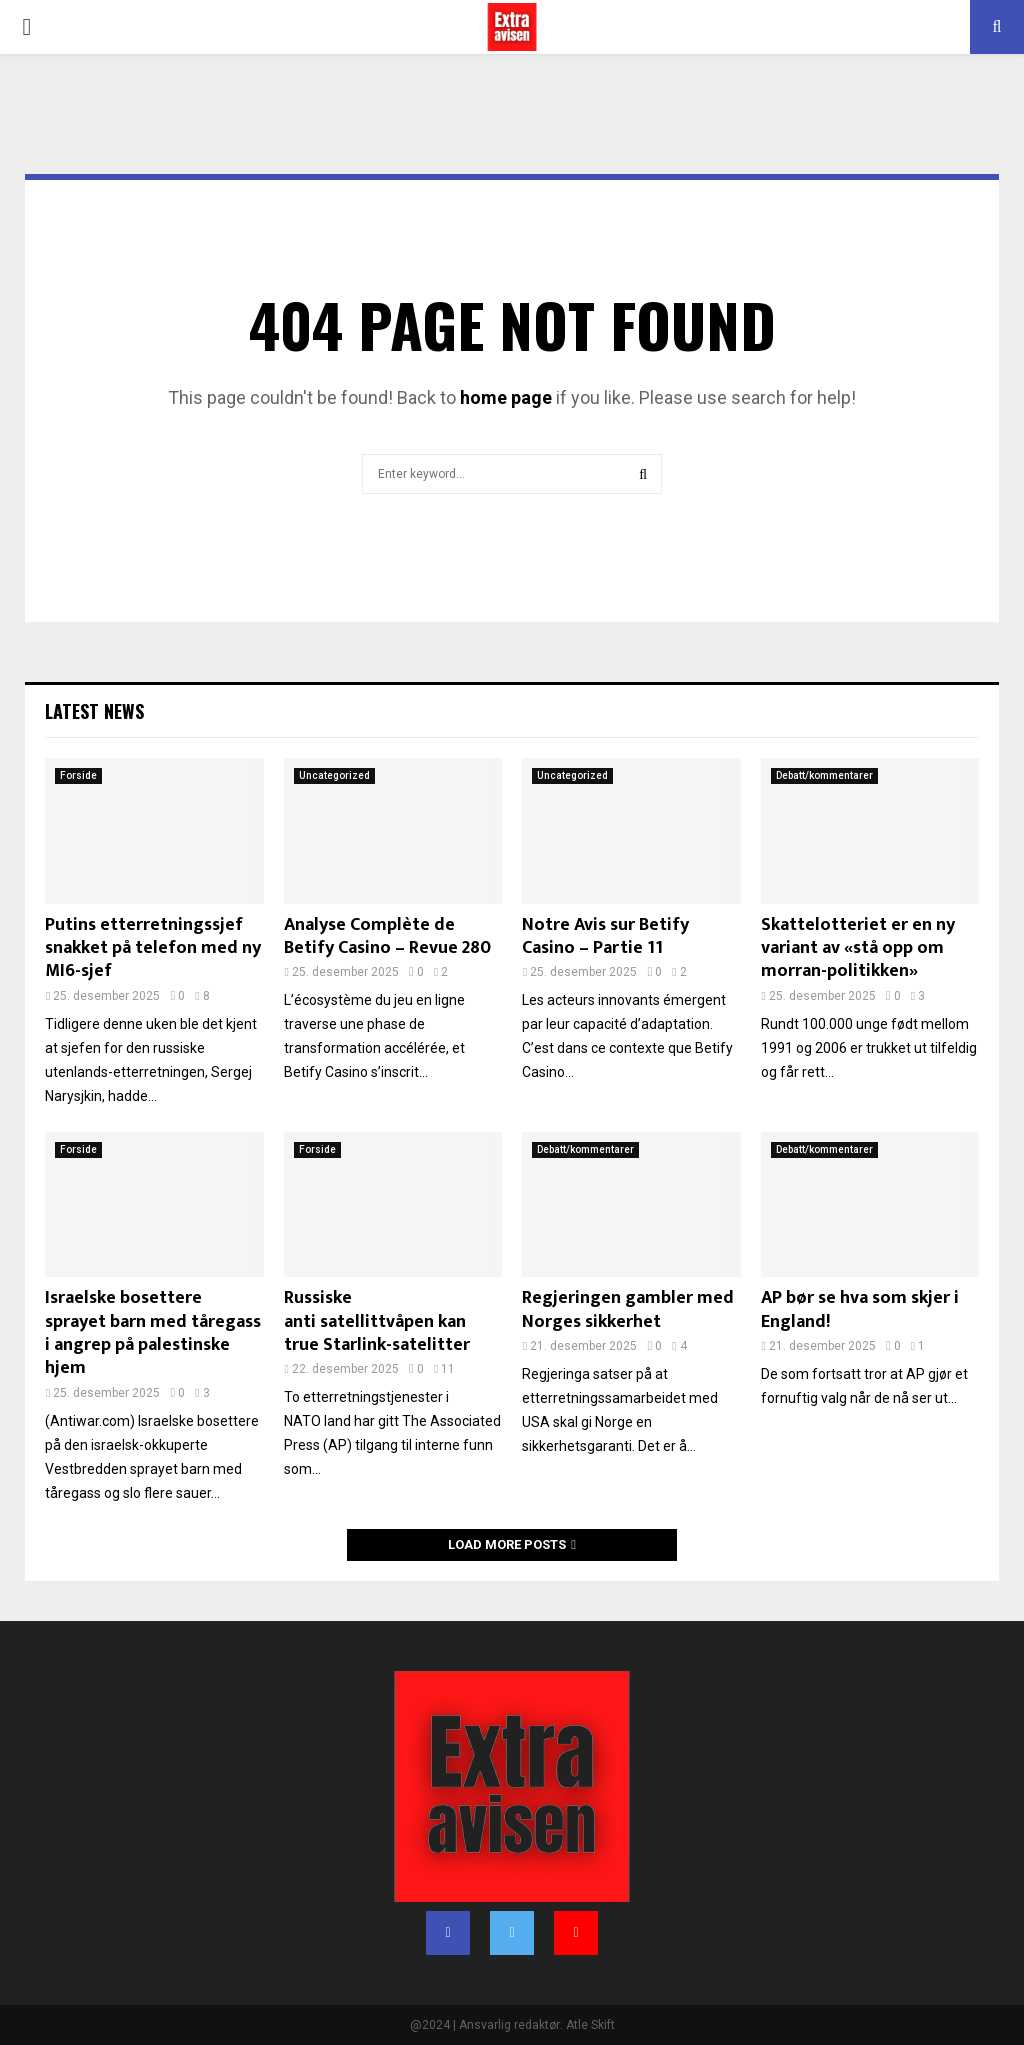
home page (506, 397)
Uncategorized (334, 775)
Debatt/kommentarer (824, 775)
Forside (78, 775)
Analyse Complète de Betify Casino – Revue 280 (387, 936)
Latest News (94, 711)
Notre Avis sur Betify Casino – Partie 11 (605, 936)
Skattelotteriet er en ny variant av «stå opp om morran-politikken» (858, 948)
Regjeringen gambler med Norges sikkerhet (628, 1309)
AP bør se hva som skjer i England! (860, 1309)
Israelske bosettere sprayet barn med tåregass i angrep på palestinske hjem (153, 1333)
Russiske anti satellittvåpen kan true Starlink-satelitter (377, 1321)
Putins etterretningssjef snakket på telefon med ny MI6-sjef (153, 948)
